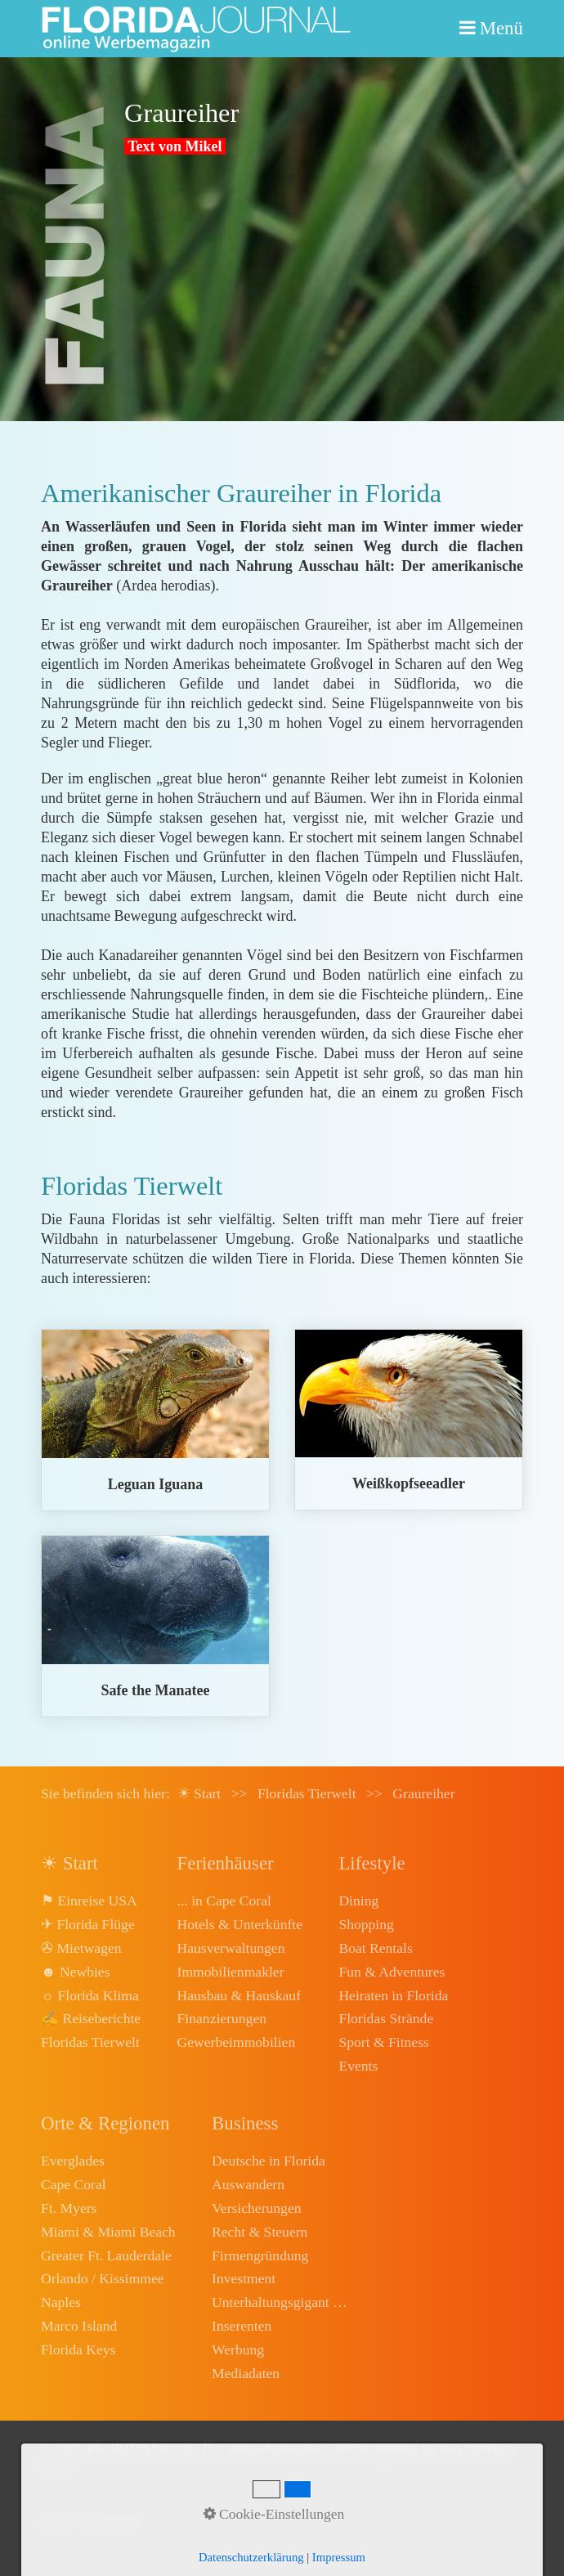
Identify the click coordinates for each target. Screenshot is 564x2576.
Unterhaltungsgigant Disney (281, 2302)
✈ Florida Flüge (88, 1924)
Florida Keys (78, 2349)
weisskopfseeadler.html (408, 1420)
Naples (61, 2302)
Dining (358, 1900)
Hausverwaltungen (231, 1948)
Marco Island (79, 2326)
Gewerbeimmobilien (236, 2042)
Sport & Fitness (383, 2042)
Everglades (73, 2160)
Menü (501, 28)
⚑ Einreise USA (89, 1900)
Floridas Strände (385, 2018)
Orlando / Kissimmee (102, 2278)
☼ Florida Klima (90, 1995)
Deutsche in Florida (268, 2160)
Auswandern (248, 2184)
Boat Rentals (375, 1948)
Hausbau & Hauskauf (239, 1995)
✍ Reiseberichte (91, 2018)
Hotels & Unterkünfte (239, 1924)
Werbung (238, 2349)
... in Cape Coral (224, 1900)
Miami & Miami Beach (108, 2232)
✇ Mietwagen (81, 1948)
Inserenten (241, 2326)
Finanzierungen (221, 2018)
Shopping (365, 1924)
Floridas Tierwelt (90, 2042)
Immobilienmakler (230, 1971)
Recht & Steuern (259, 2232)
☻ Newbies (75, 1971)
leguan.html (155, 1420)
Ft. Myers (68, 2208)
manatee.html (155, 1626)
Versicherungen (256, 2208)
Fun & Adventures (391, 1971)
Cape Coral (73, 2184)
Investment (243, 2278)
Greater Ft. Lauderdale (106, 2255)
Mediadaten (246, 2373)
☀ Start (199, 1793)
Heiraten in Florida (393, 1995)
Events (358, 2066)
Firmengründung (260, 2255)
